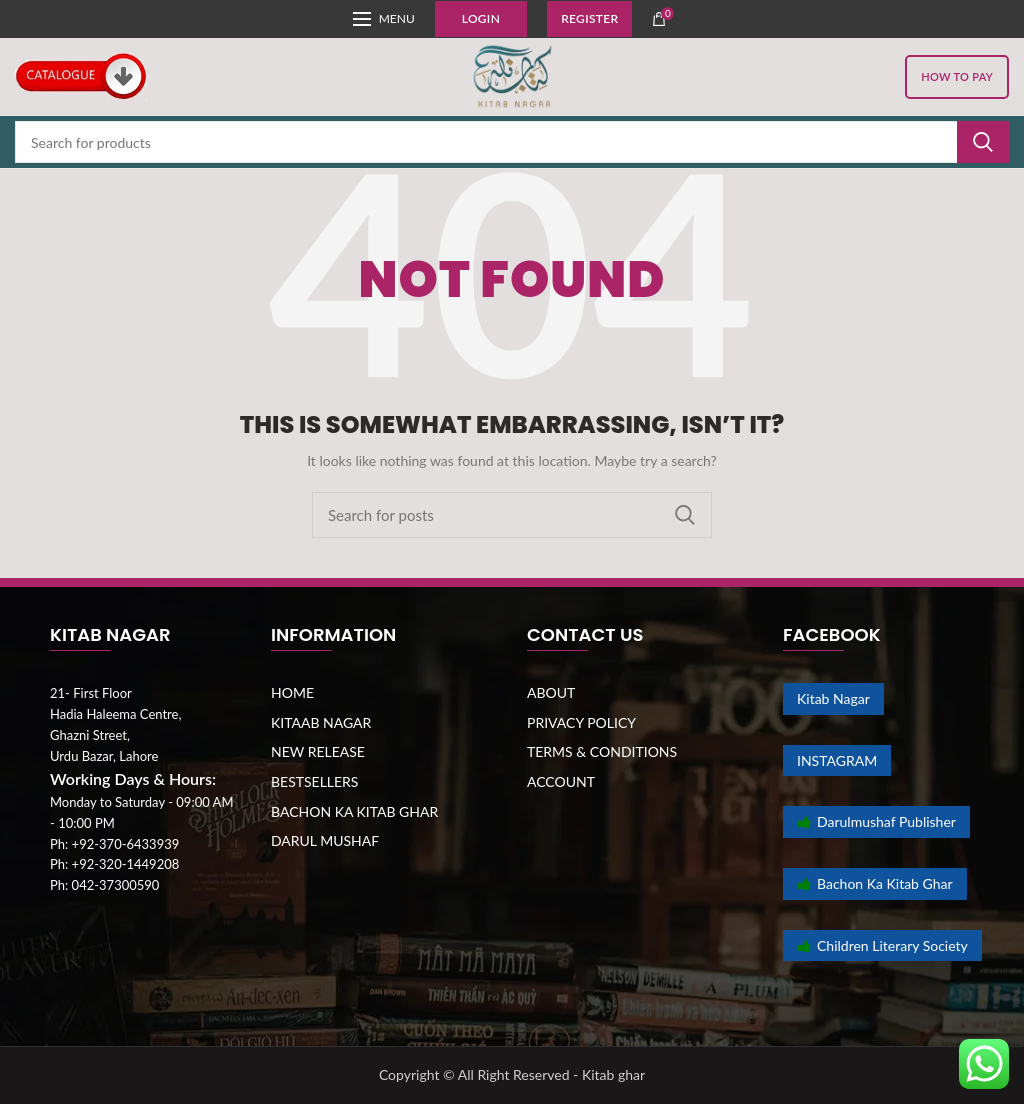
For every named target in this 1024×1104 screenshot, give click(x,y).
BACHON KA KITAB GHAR (354, 811)
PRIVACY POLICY (581, 722)
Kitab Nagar (833, 698)
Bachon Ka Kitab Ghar (875, 883)
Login (481, 18)
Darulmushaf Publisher (876, 821)
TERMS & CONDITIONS (602, 751)
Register (589, 18)
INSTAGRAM (837, 760)
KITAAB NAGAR (321, 722)
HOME (292, 692)
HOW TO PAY (957, 76)
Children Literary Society (882, 945)
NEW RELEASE (318, 751)
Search (983, 142)
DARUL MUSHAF (325, 840)
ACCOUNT (561, 781)
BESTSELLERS (314, 781)
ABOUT (551, 692)
